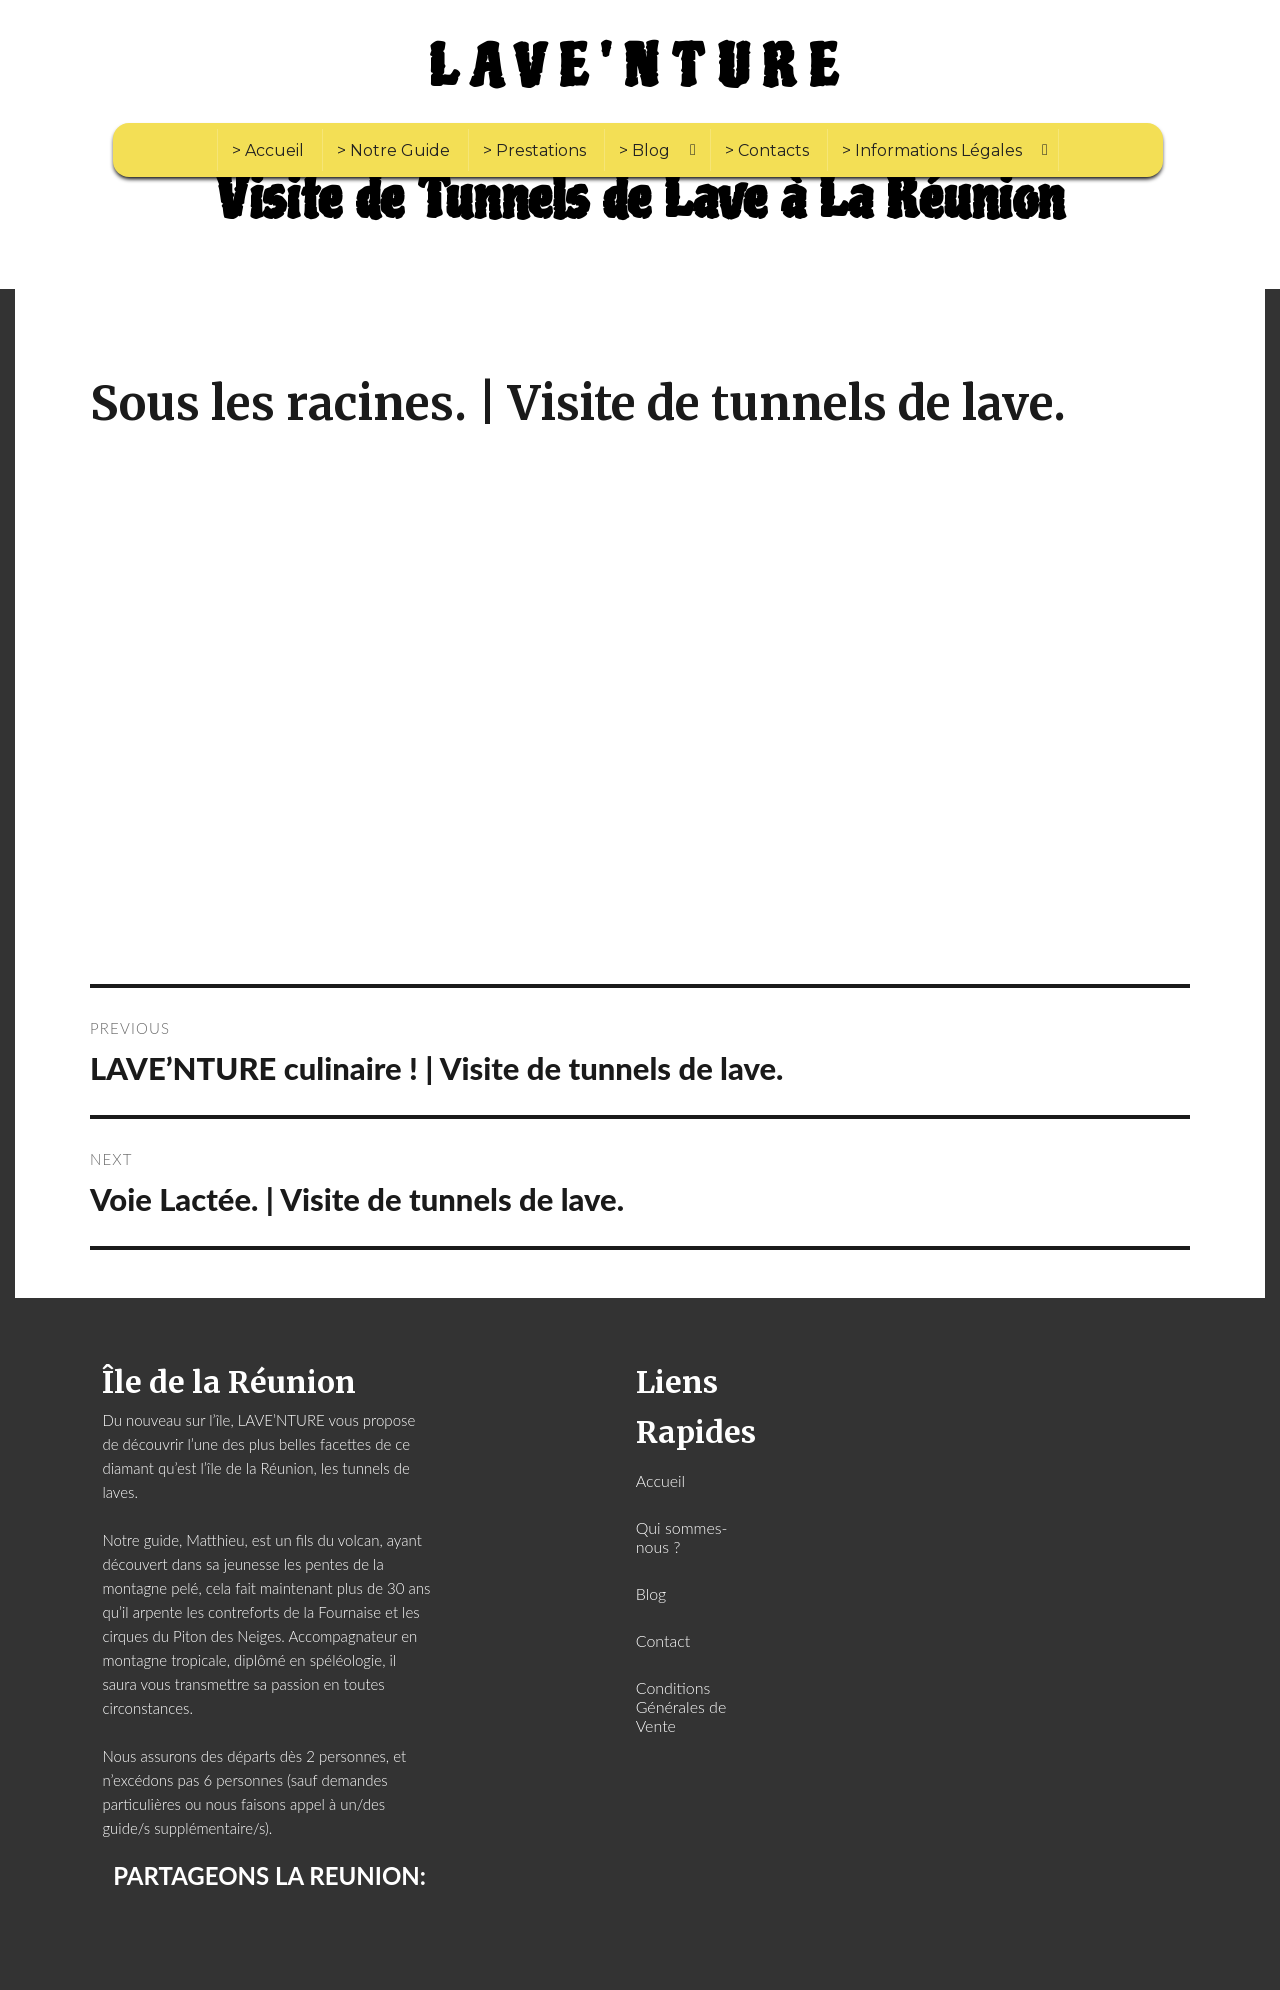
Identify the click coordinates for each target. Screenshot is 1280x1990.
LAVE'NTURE (640, 68)
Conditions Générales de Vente (681, 1706)
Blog (651, 1593)
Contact (663, 1640)
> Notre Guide (393, 150)
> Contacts (767, 150)
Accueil (660, 1480)
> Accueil (268, 150)
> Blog (644, 150)
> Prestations (534, 150)
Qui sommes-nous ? (682, 1537)
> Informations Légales (932, 150)
